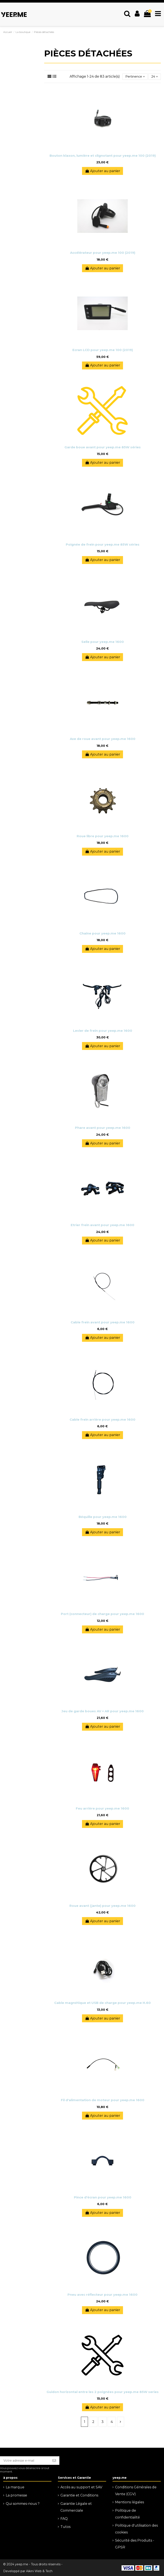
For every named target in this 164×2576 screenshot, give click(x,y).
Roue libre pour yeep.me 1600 (103, 836)
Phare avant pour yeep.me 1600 (102, 1128)
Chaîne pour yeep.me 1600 (102, 933)
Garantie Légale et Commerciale (76, 2507)
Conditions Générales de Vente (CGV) (136, 2490)
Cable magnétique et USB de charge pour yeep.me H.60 (102, 2003)
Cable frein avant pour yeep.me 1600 (103, 1322)
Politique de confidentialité (127, 2513)
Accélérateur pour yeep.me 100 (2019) (102, 253)
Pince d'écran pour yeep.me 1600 (102, 2197)
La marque (15, 2487)
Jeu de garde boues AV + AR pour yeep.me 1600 (103, 1711)
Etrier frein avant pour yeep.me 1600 (102, 1225)
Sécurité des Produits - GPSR (134, 2543)
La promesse (16, 2495)
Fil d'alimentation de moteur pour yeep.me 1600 (102, 2100)
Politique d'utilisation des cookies (136, 2528)
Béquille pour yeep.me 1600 (103, 1517)
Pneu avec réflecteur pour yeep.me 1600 (102, 2295)
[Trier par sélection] (135, 77)
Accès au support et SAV (81, 2487)
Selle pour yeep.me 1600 (102, 642)
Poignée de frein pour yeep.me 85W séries (102, 544)
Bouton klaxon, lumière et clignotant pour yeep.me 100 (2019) (103, 156)
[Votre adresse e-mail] (24, 2460)
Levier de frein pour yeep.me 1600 (102, 1031)
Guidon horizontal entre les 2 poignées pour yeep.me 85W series (103, 2392)
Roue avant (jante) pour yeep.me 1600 (102, 1906)
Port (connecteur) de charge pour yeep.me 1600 (102, 1614)
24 (154, 76)
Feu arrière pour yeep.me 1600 (102, 1808)
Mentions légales (129, 2502)
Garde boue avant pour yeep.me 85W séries (102, 447)
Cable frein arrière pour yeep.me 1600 (102, 1419)
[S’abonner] (54, 2460)
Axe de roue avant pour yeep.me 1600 (102, 739)
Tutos (65, 2527)
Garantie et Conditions (79, 2495)
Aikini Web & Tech (39, 2571)
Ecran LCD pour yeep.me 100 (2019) (102, 350)
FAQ (64, 2519)
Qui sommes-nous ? (23, 2504)
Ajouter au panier (102, 171)
